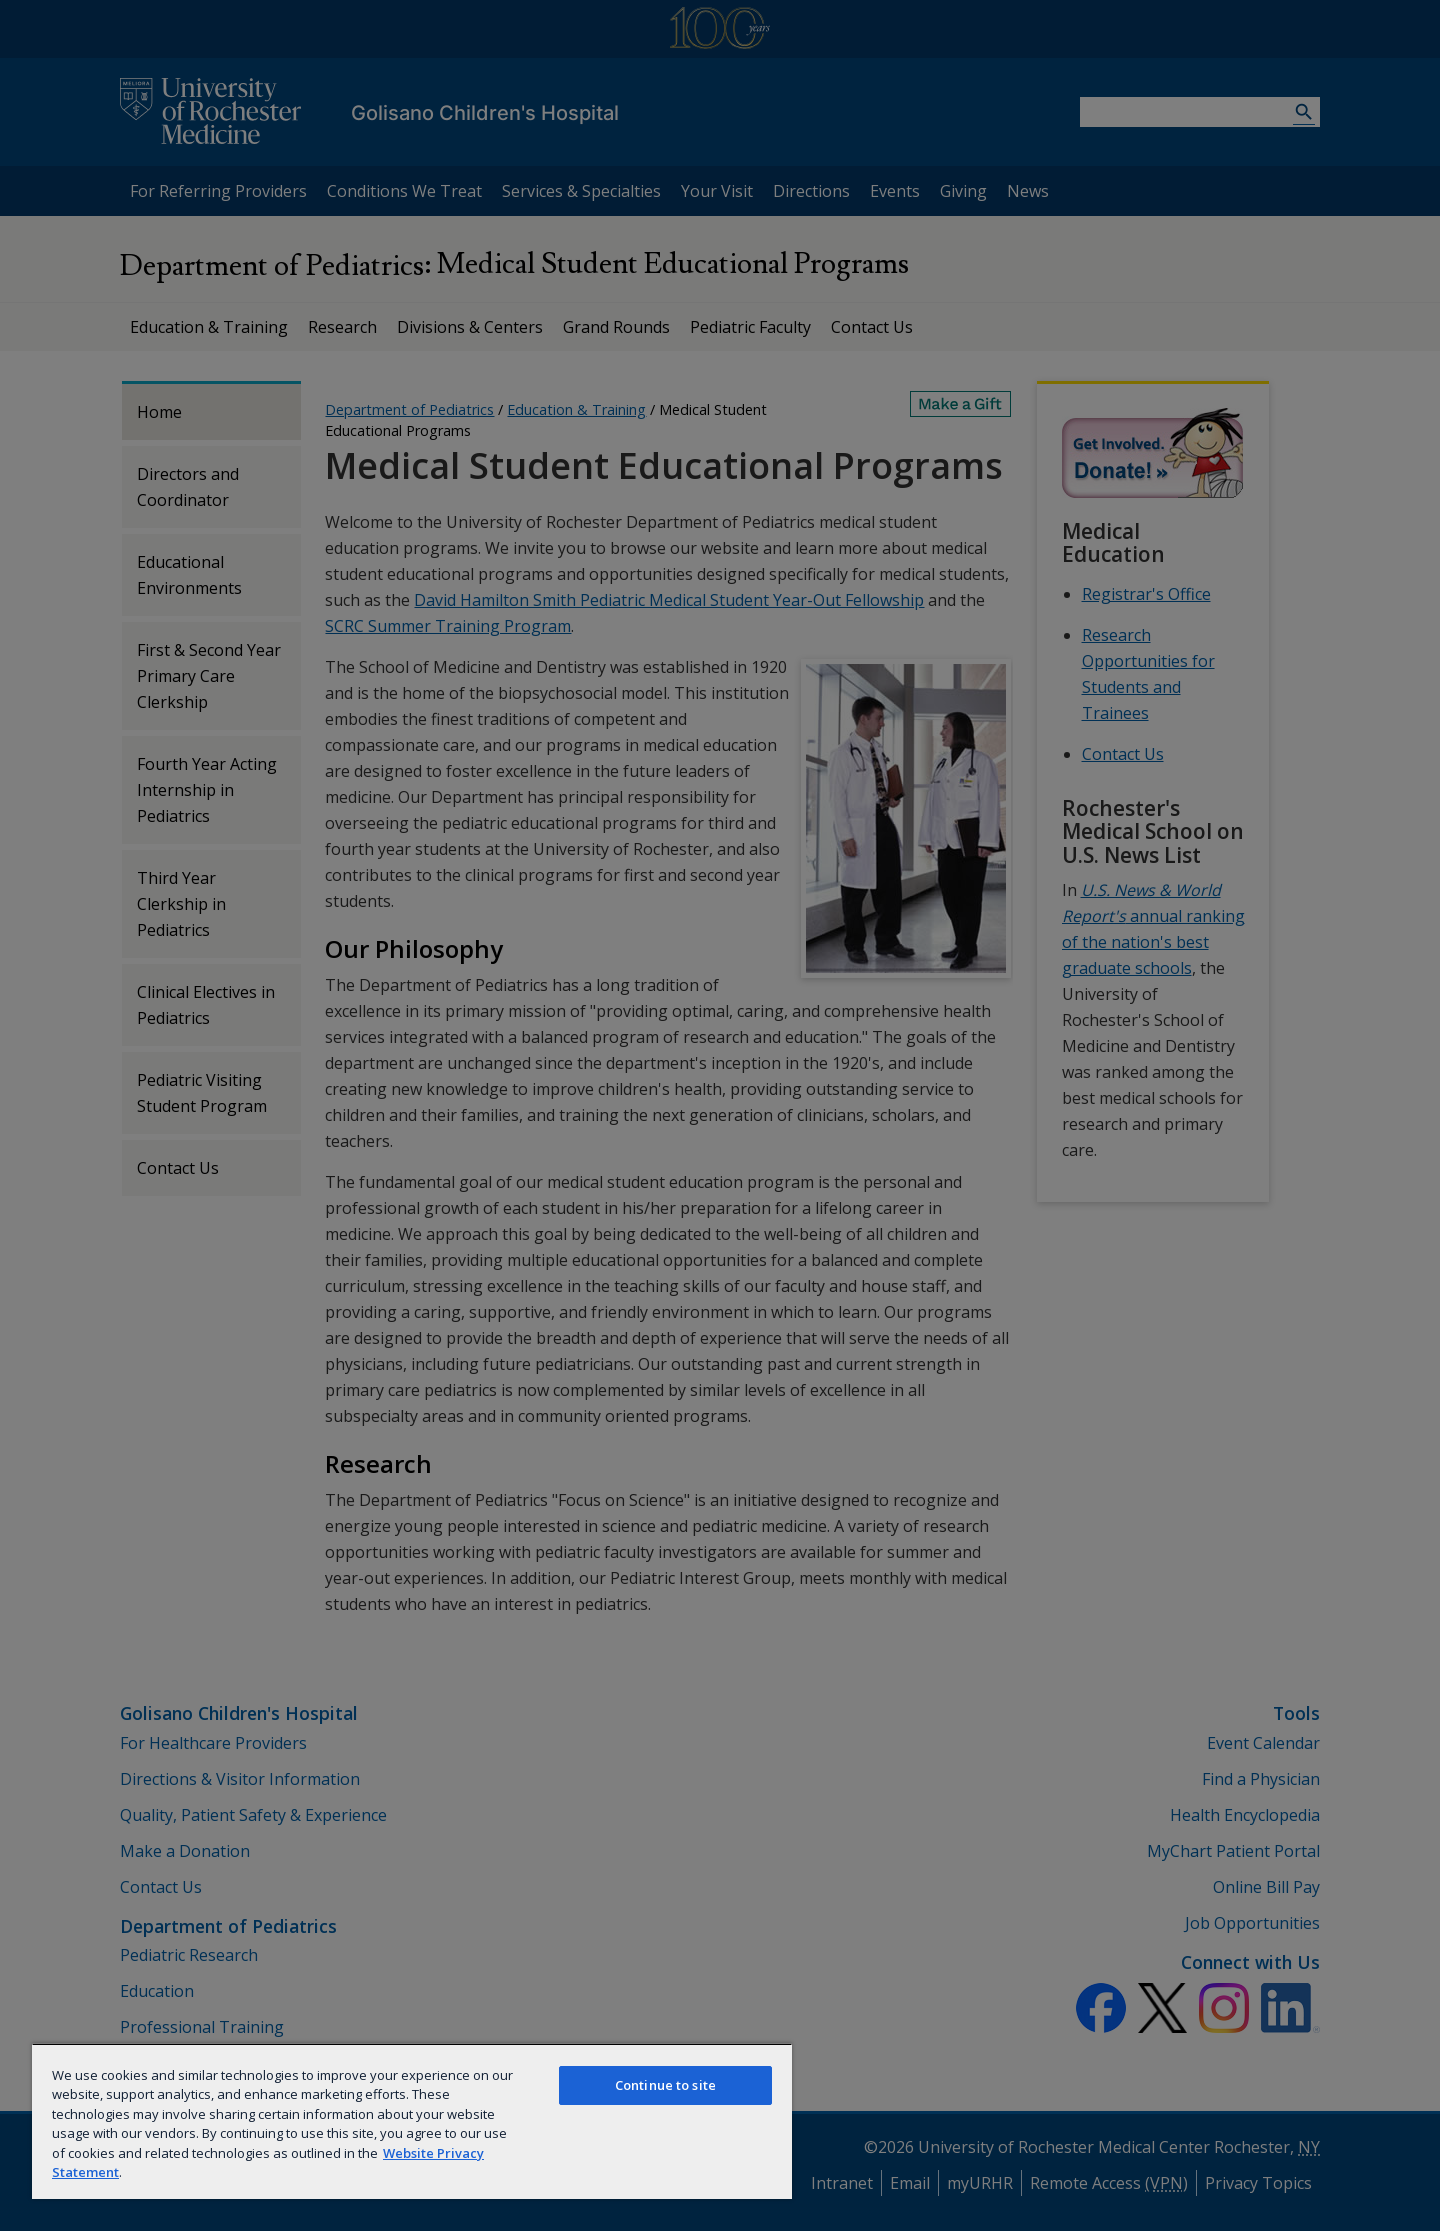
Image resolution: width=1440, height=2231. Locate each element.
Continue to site (665, 2085)
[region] (412, 2121)
